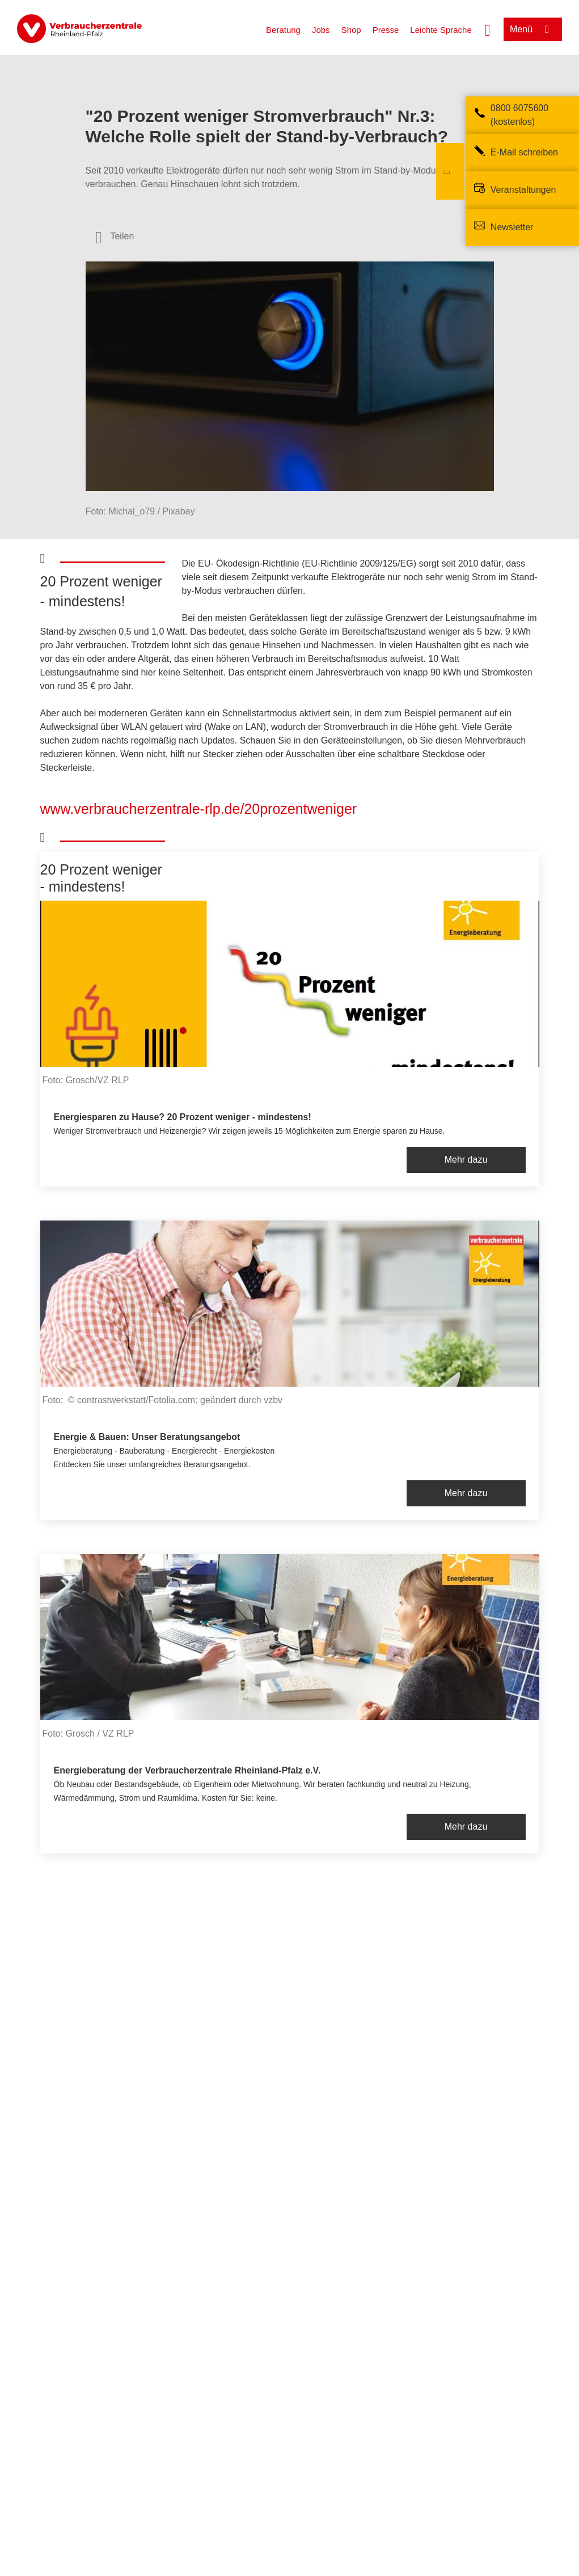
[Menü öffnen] (533, 29)
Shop (351, 30)
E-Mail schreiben (524, 152)
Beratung (283, 30)
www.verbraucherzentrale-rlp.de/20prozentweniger (198, 809)
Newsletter (512, 227)
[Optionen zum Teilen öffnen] (115, 236)
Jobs (321, 30)
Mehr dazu (466, 1159)
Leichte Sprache (440, 30)
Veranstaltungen (523, 190)
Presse (386, 30)
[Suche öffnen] (488, 29)
